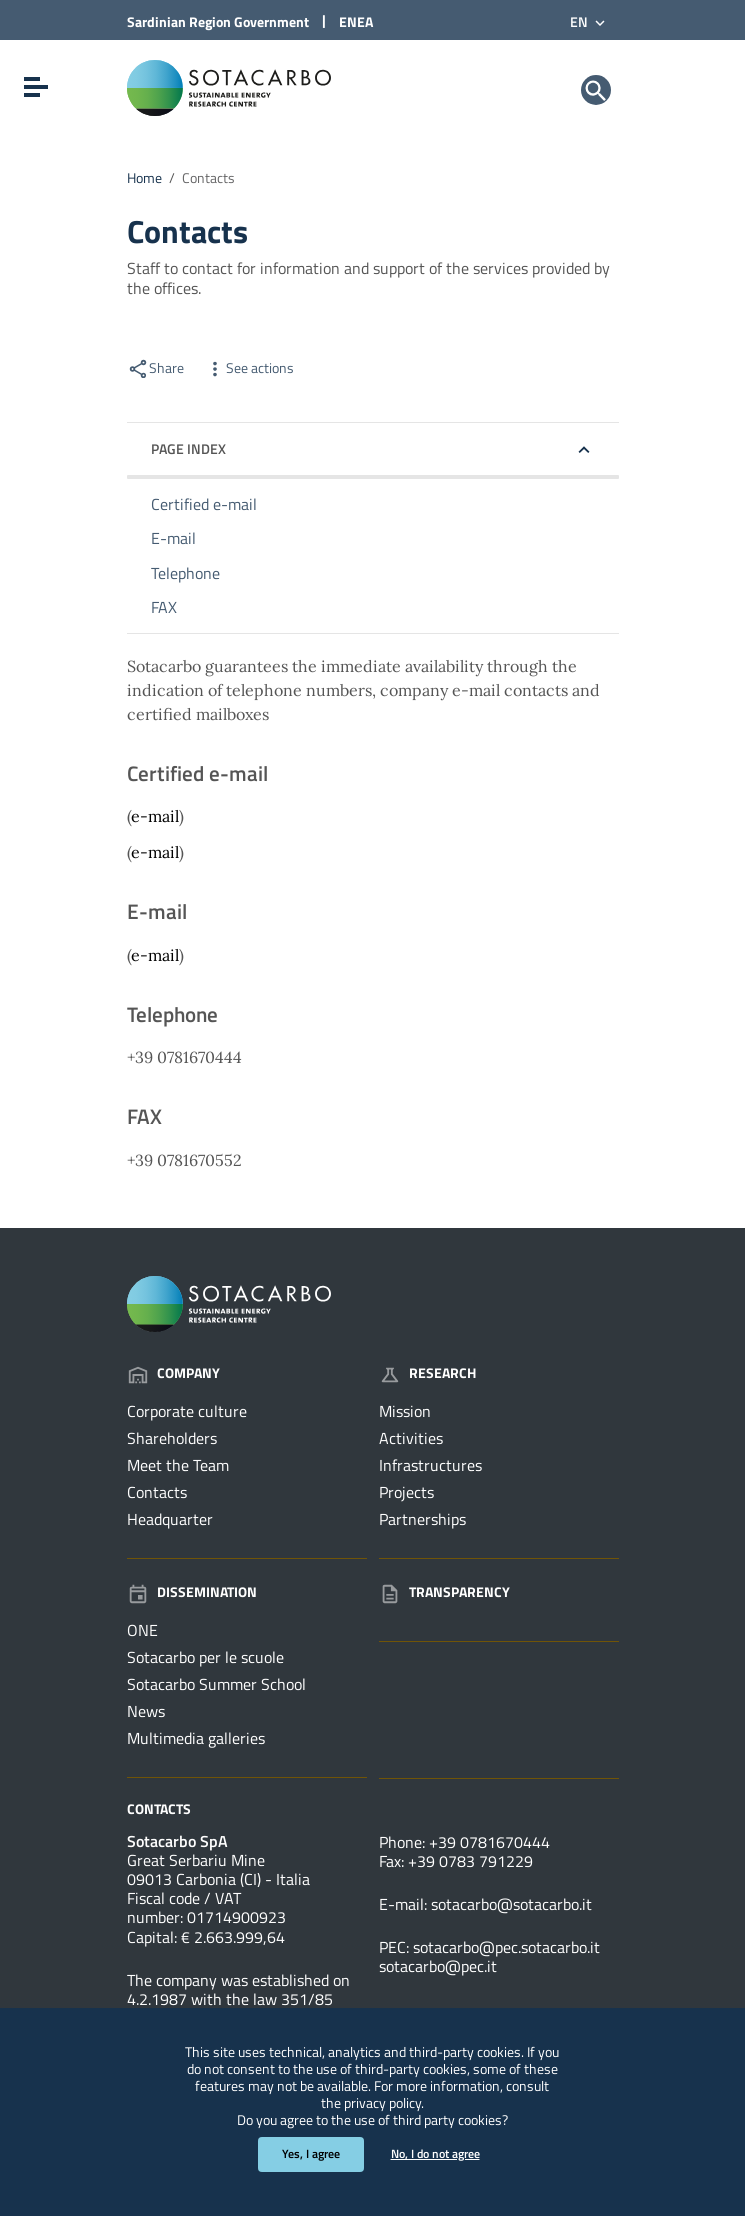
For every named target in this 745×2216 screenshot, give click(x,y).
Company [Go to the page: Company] (173, 1372)
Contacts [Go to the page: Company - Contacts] (157, 1492)
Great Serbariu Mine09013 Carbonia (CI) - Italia (218, 1869)
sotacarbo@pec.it (438, 1966)
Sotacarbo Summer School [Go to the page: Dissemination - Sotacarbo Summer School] (216, 1684)
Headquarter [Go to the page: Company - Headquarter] (170, 1519)
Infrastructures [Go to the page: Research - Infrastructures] (430, 1465)
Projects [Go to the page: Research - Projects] (406, 1492)
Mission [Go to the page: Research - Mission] (405, 1411)
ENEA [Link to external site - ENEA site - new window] (356, 21)
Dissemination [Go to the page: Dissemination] (192, 1591)
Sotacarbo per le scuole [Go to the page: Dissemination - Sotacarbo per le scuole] (205, 1657)
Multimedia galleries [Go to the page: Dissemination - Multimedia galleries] (196, 1738)
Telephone (185, 573)
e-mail (155, 816)
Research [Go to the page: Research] (427, 1372)
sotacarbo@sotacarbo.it (511, 1904)
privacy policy (382, 2103)
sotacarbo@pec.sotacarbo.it (506, 1947)
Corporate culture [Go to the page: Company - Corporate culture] (187, 1411)
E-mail (173, 538)
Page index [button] (188, 448)
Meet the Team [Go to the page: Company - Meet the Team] (178, 1465)
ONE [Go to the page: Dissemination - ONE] (142, 1630)
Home (144, 178)
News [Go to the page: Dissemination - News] (146, 1711)
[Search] (596, 90)
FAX (164, 607)
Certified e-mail (204, 504)
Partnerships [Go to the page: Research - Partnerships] (422, 1519)
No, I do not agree (435, 2153)
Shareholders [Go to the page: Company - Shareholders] (172, 1438)
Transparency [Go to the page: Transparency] (444, 1591)
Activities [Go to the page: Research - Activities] (411, 1438)
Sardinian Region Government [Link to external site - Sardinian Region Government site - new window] (218, 21)
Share (155, 368)
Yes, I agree (311, 2153)
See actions (249, 368)
